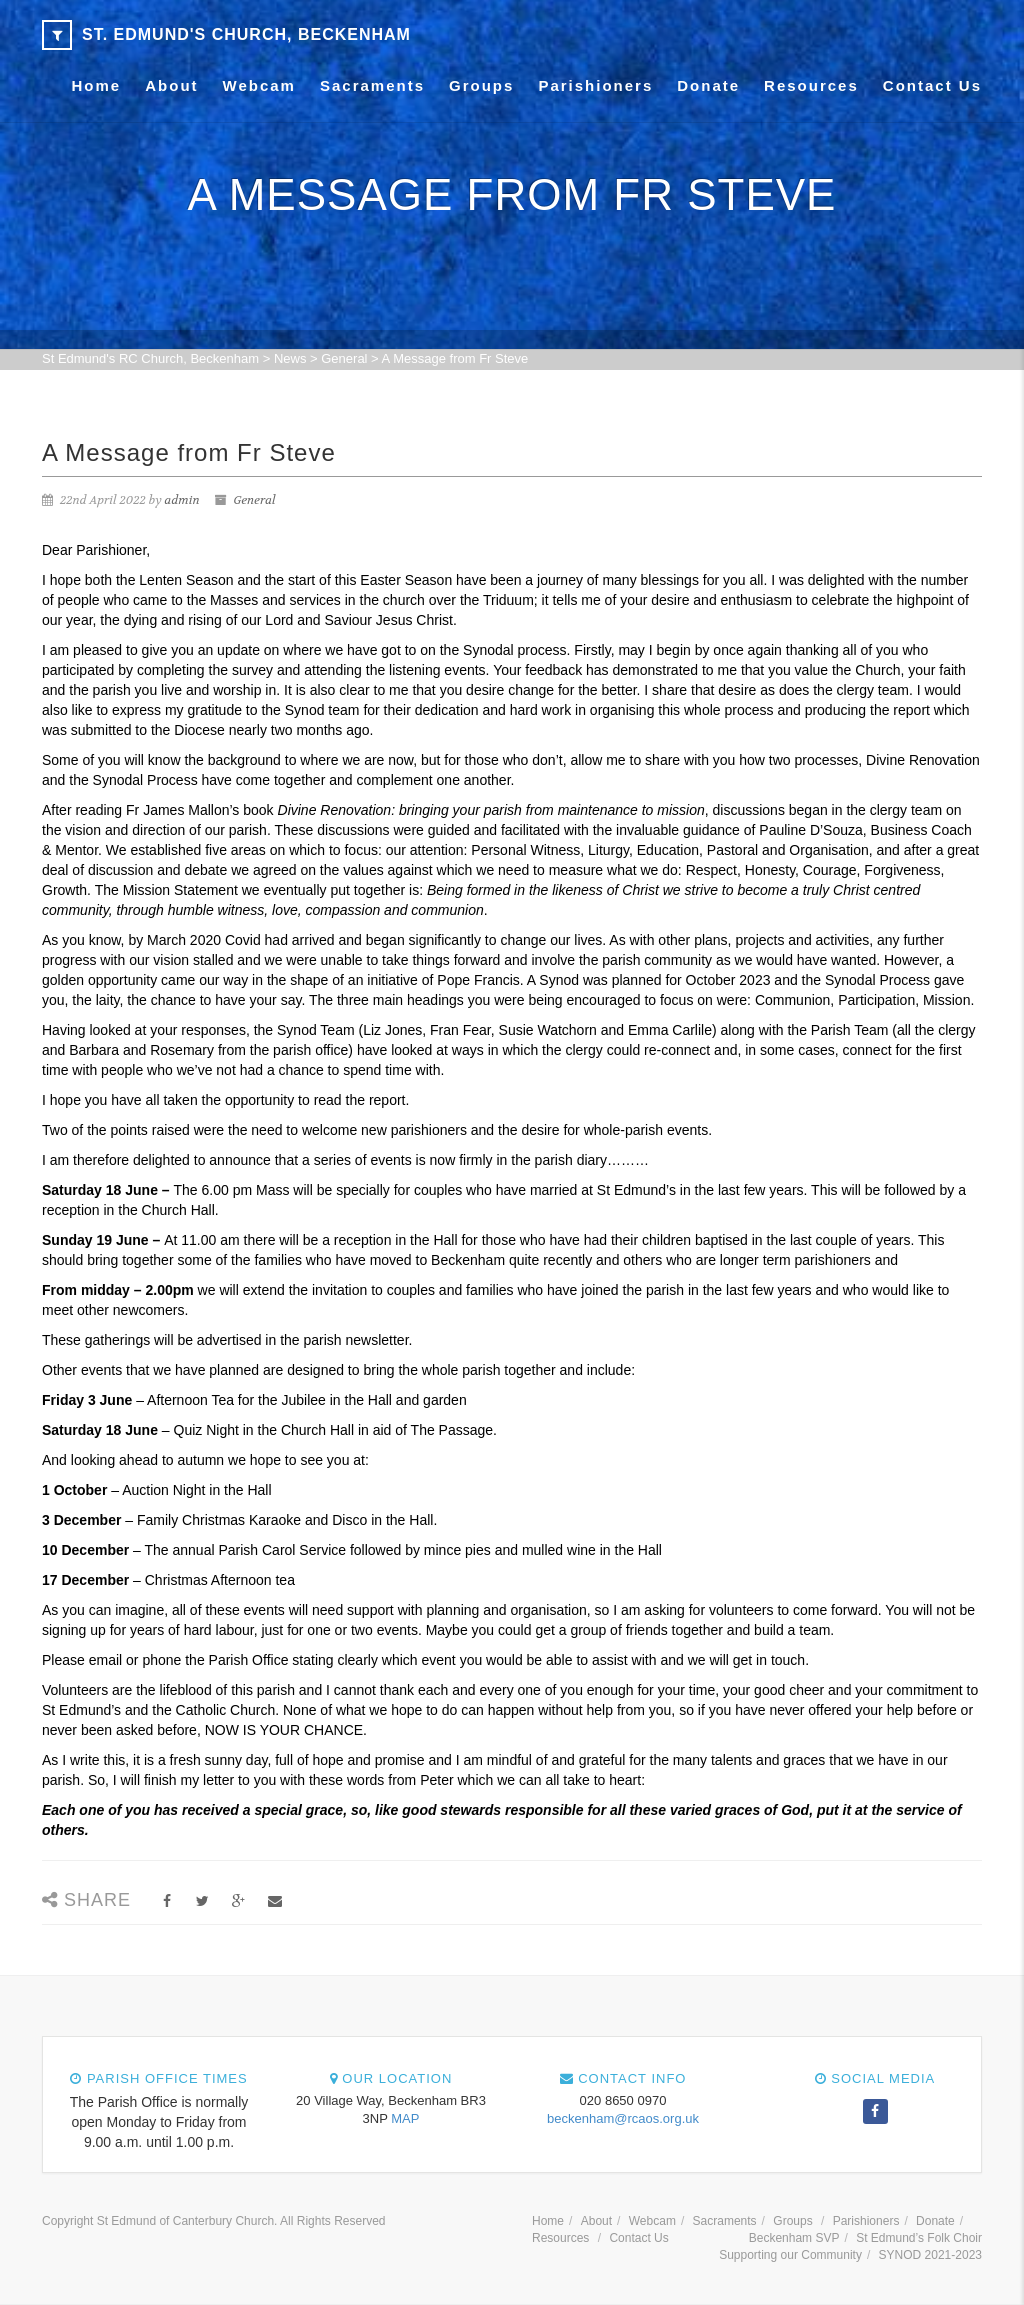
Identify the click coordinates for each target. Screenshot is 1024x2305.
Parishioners (595, 85)
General (254, 500)
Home (97, 85)
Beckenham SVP (794, 2238)
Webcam (259, 85)
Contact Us (932, 85)
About (171, 85)
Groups (481, 85)
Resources (811, 85)
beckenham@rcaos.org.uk (623, 2118)
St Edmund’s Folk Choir (919, 2238)
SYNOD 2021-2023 (930, 2255)
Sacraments (372, 85)
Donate (708, 85)
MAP (405, 2118)
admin (182, 500)
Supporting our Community (790, 2255)
